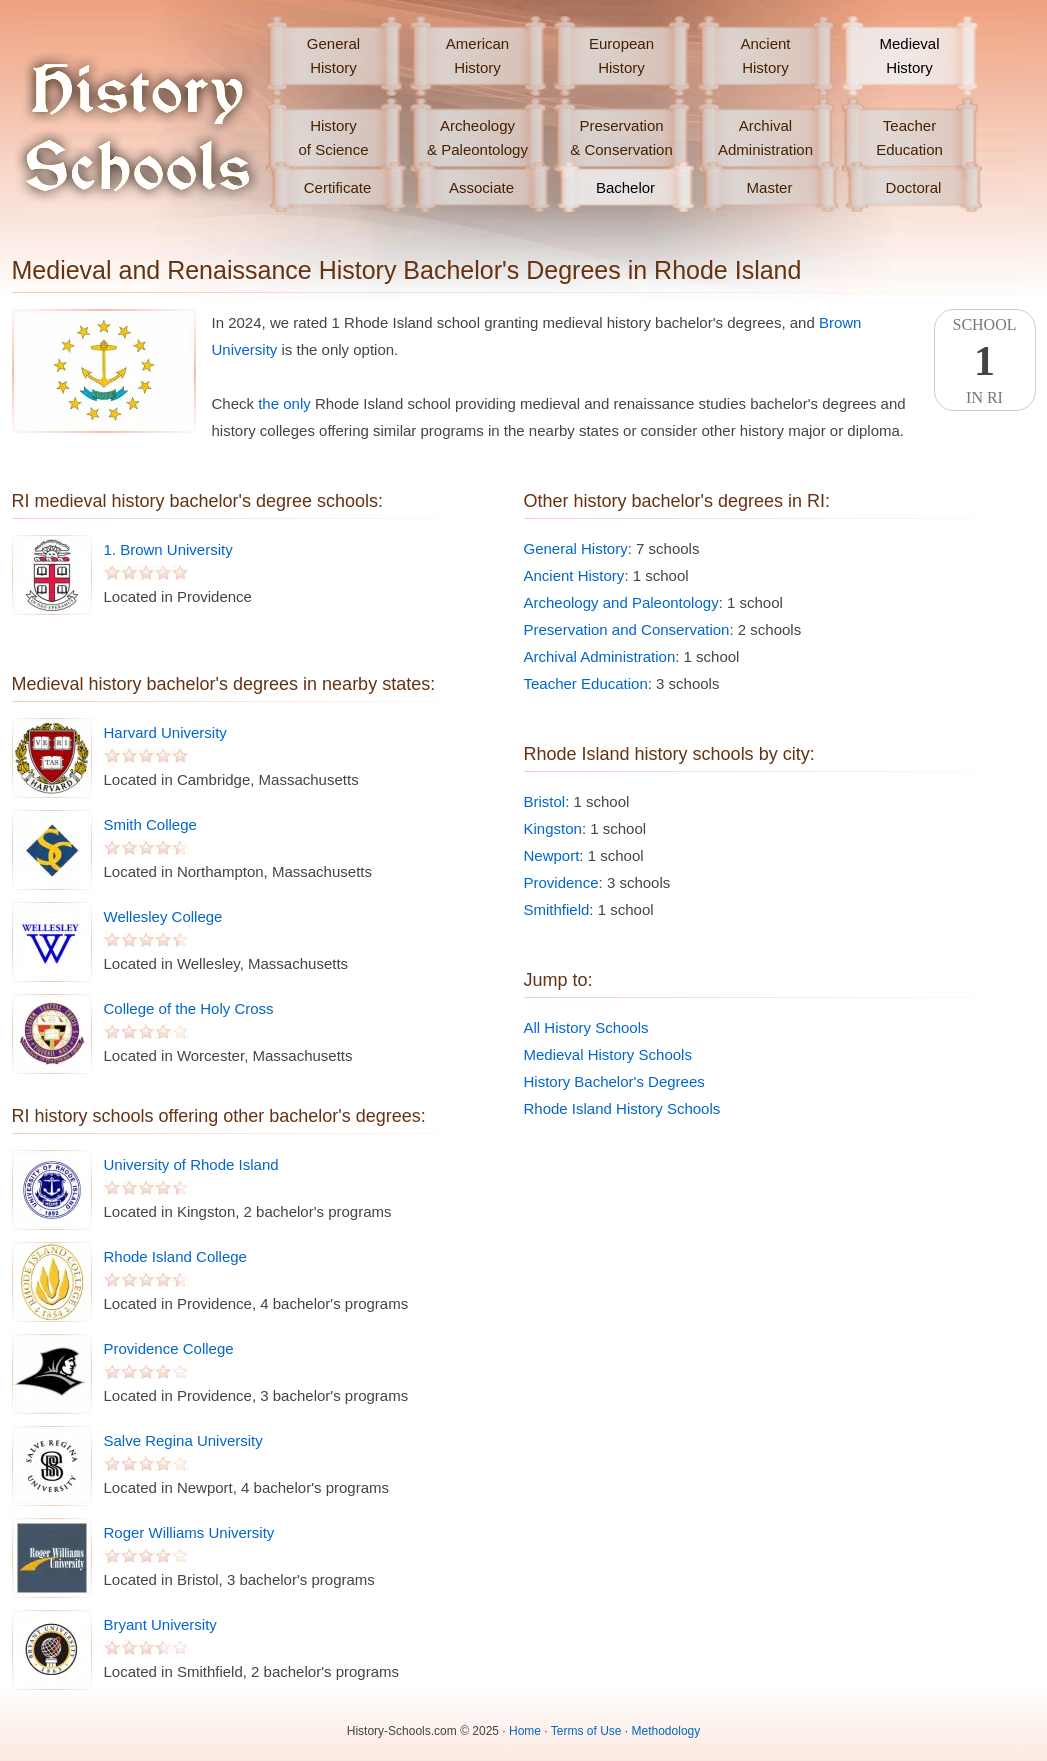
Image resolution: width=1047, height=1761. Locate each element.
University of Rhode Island (191, 1164)
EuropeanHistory (621, 55)
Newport (552, 855)
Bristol (545, 801)
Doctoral (914, 187)
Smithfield (557, 909)
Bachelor (625, 187)
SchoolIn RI (985, 361)
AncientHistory (765, 55)
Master (770, 187)
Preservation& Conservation (621, 137)
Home (525, 1731)
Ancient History (574, 575)
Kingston (553, 828)
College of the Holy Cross (189, 1008)
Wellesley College (163, 916)
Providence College (169, 1348)
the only (284, 403)
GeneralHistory (333, 55)
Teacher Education (586, 683)
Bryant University (160, 1624)
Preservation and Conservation (627, 629)
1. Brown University (168, 549)
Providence (561, 882)
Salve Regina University (183, 1440)
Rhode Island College (175, 1256)
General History (576, 548)
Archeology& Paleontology (477, 137)
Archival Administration (600, 656)
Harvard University (165, 732)
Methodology (666, 1731)
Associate (481, 187)
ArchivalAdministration (765, 137)
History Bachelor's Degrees (614, 1081)
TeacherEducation (909, 137)
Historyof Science (333, 137)
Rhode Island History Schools (622, 1108)
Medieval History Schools (608, 1054)
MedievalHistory (909, 55)
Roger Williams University (189, 1532)
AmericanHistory (477, 55)
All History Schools (586, 1027)
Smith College (150, 824)
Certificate (338, 187)
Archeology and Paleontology (621, 602)
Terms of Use (586, 1731)
